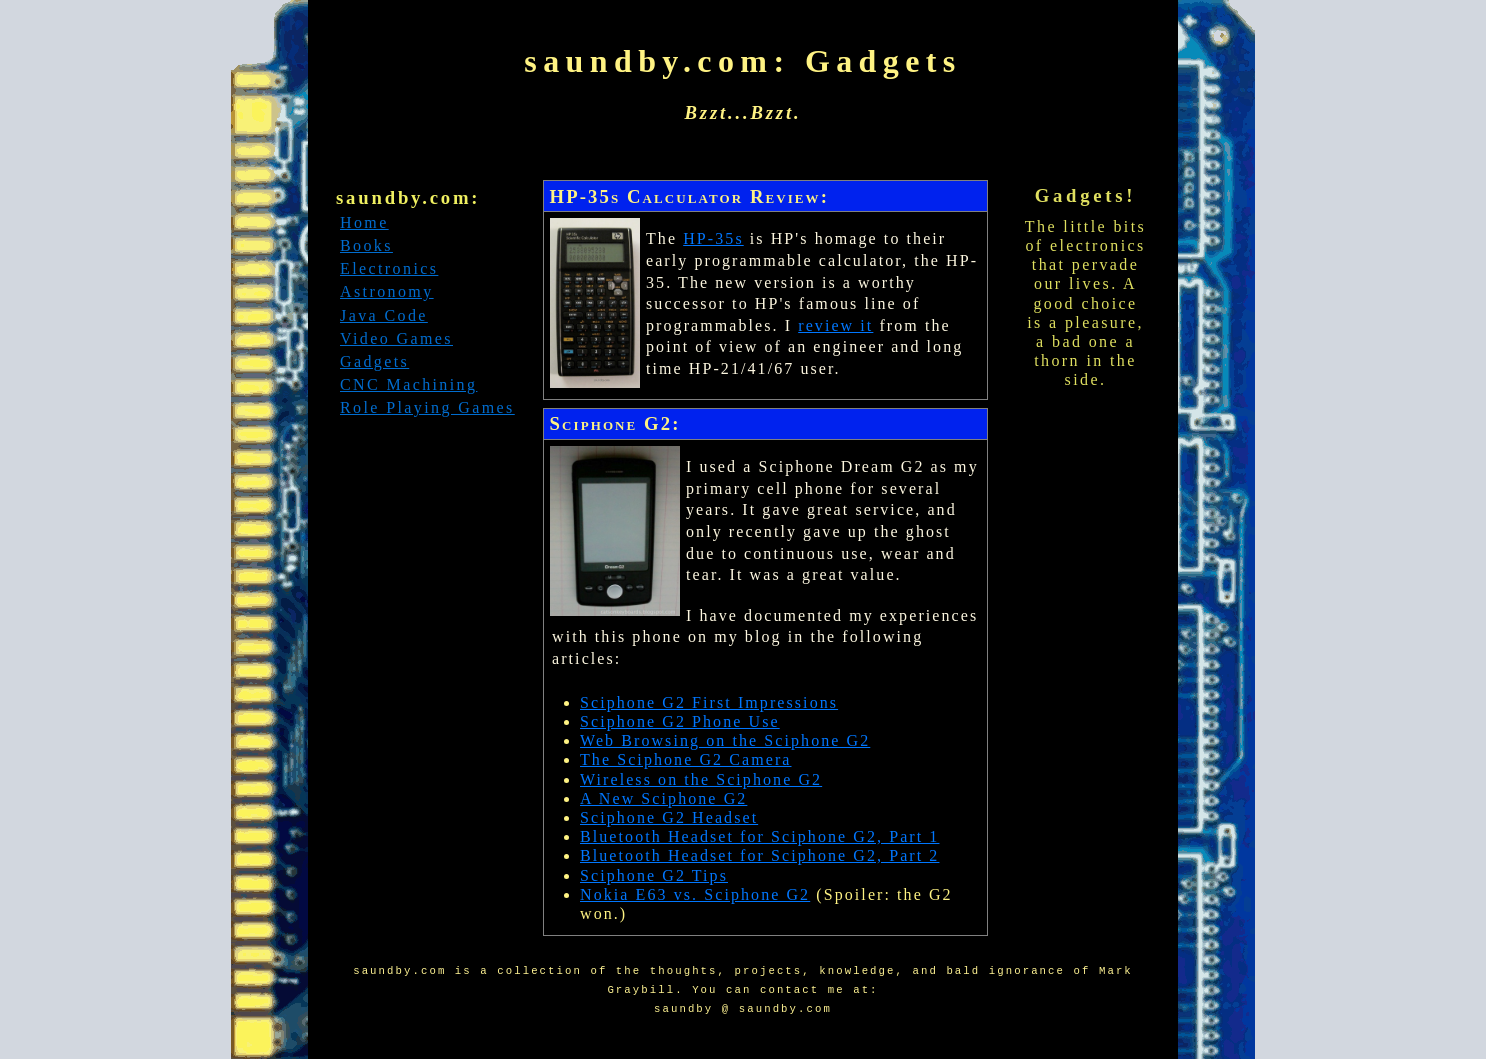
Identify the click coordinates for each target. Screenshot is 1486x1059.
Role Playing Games (427, 407)
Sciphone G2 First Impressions (709, 702)
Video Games (396, 338)
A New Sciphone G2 (663, 798)
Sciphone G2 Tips (654, 875)
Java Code (384, 315)
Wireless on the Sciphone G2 (701, 779)
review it (835, 325)
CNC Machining (408, 384)
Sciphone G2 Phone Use (680, 721)
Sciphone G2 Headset (669, 817)
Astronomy (387, 291)
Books (366, 245)
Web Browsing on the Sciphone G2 (725, 740)
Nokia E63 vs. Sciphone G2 (695, 894)
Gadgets (374, 361)
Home (364, 222)
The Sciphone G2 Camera (686, 759)
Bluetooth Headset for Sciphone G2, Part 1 (759, 836)
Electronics (389, 268)
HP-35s (713, 238)
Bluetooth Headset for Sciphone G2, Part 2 (759, 855)
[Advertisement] (428, 581)
